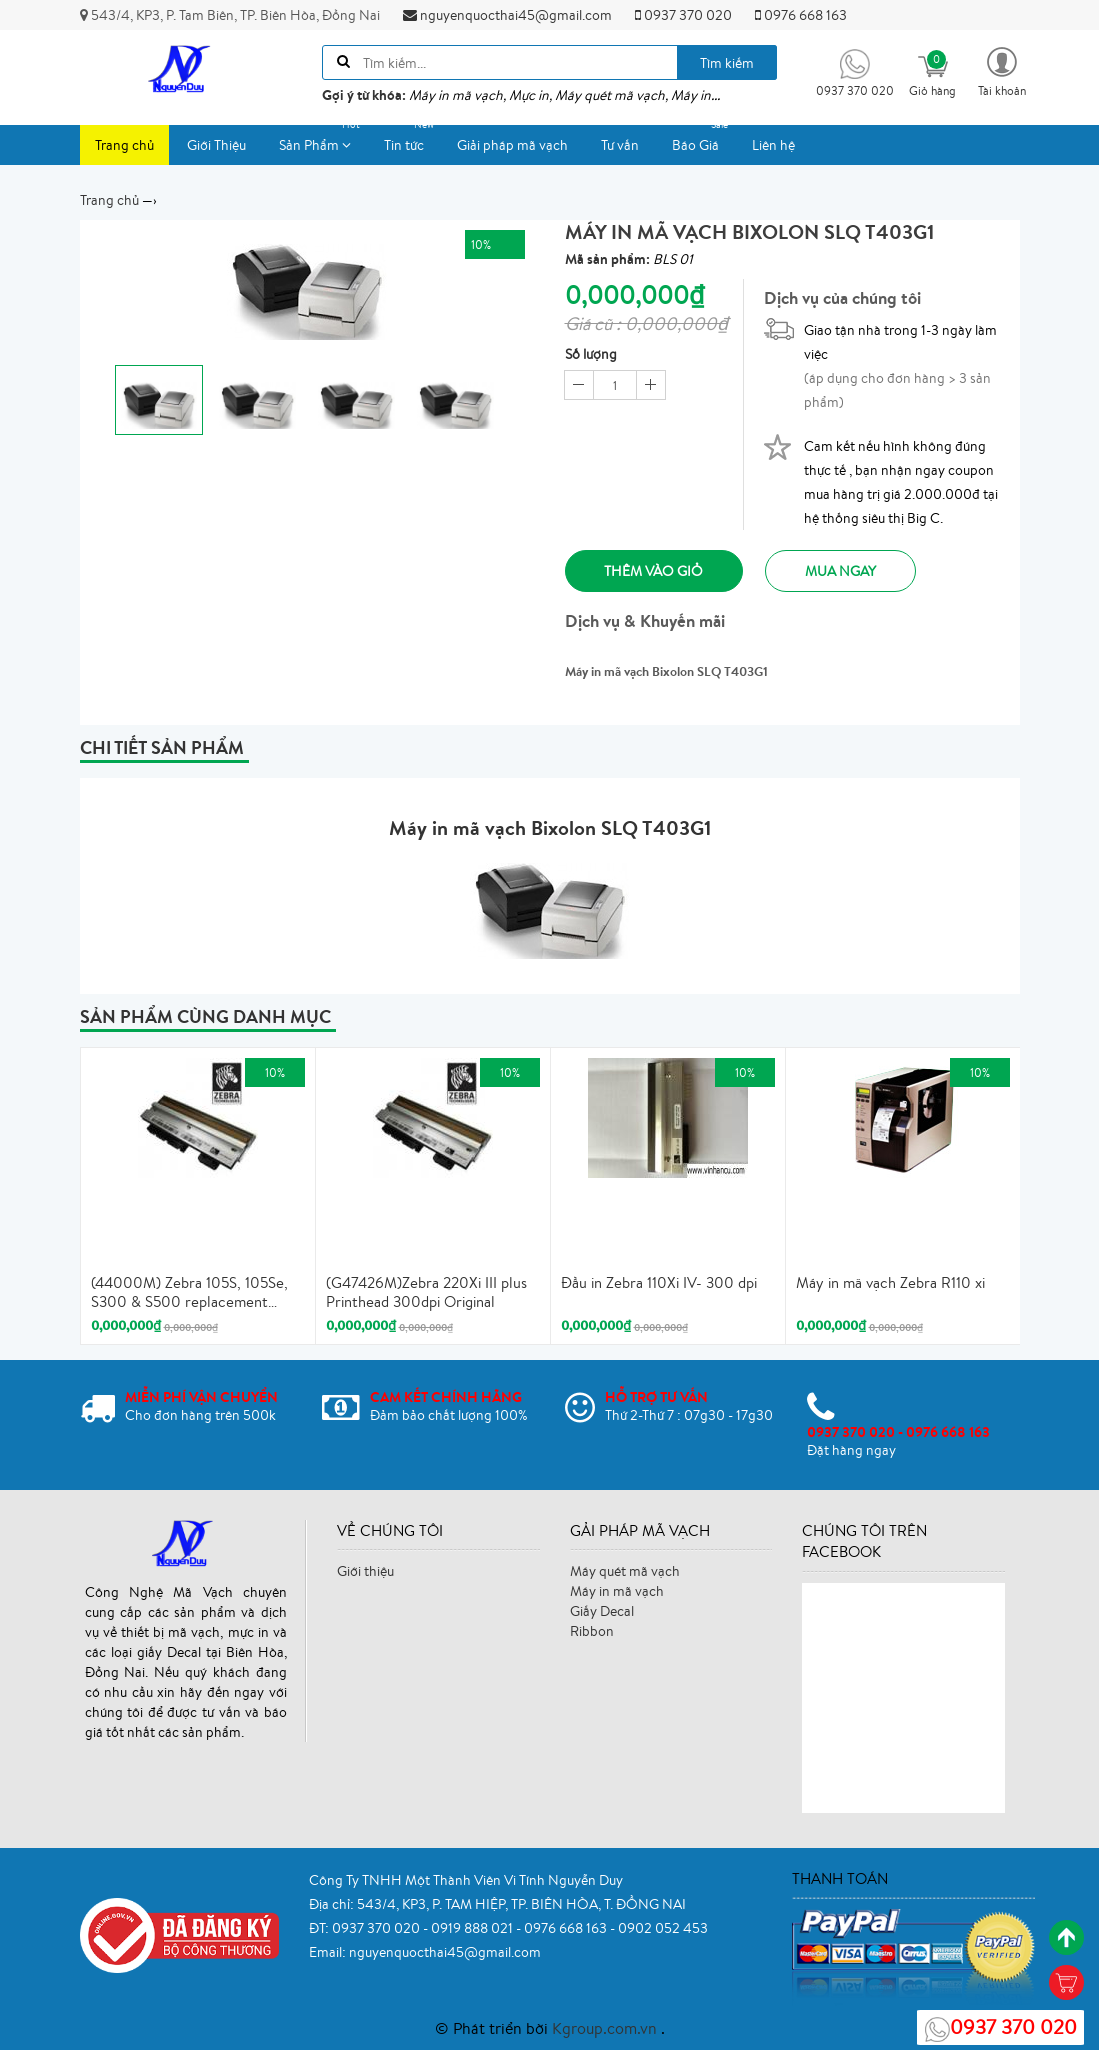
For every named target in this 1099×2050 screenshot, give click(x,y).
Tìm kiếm (727, 63)
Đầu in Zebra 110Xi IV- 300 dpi (659, 1281)
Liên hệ (773, 145)
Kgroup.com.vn (606, 2028)
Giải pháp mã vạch (512, 145)
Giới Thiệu (216, 145)
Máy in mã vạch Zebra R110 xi (890, 1281)
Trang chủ (124, 145)
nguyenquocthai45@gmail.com (507, 15)
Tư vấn (620, 145)
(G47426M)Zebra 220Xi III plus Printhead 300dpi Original (426, 1291)
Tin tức (411, 139)
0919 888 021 (473, 1927)
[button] (1002, 70)
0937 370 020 (683, 15)
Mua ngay (845, 571)
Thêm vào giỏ (655, 571)
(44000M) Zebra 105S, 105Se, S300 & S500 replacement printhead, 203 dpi (189, 1292)
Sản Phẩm (322, 139)
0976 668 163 (801, 15)
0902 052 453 (663, 1927)
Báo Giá (703, 139)
